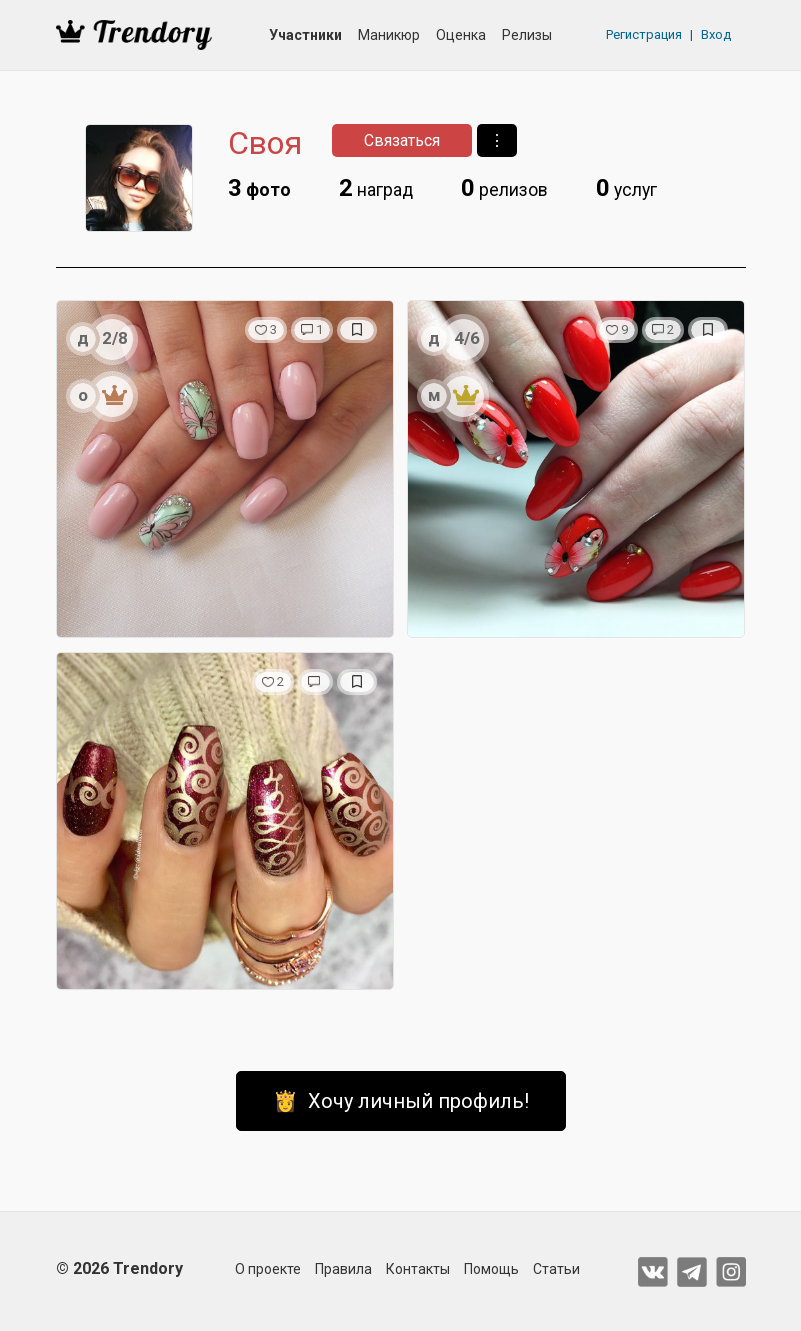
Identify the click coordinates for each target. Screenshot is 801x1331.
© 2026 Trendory (119, 1268)
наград (376, 188)
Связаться (402, 140)
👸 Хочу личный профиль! (401, 1101)
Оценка (461, 35)
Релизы (527, 35)
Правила (343, 1269)
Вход (716, 34)
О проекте (268, 1269)
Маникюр (389, 35)
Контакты (418, 1269)
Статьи (556, 1269)
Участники (305, 35)
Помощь (491, 1269)
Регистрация (644, 34)
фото (259, 188)
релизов (504, 188)
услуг (626, 188)
